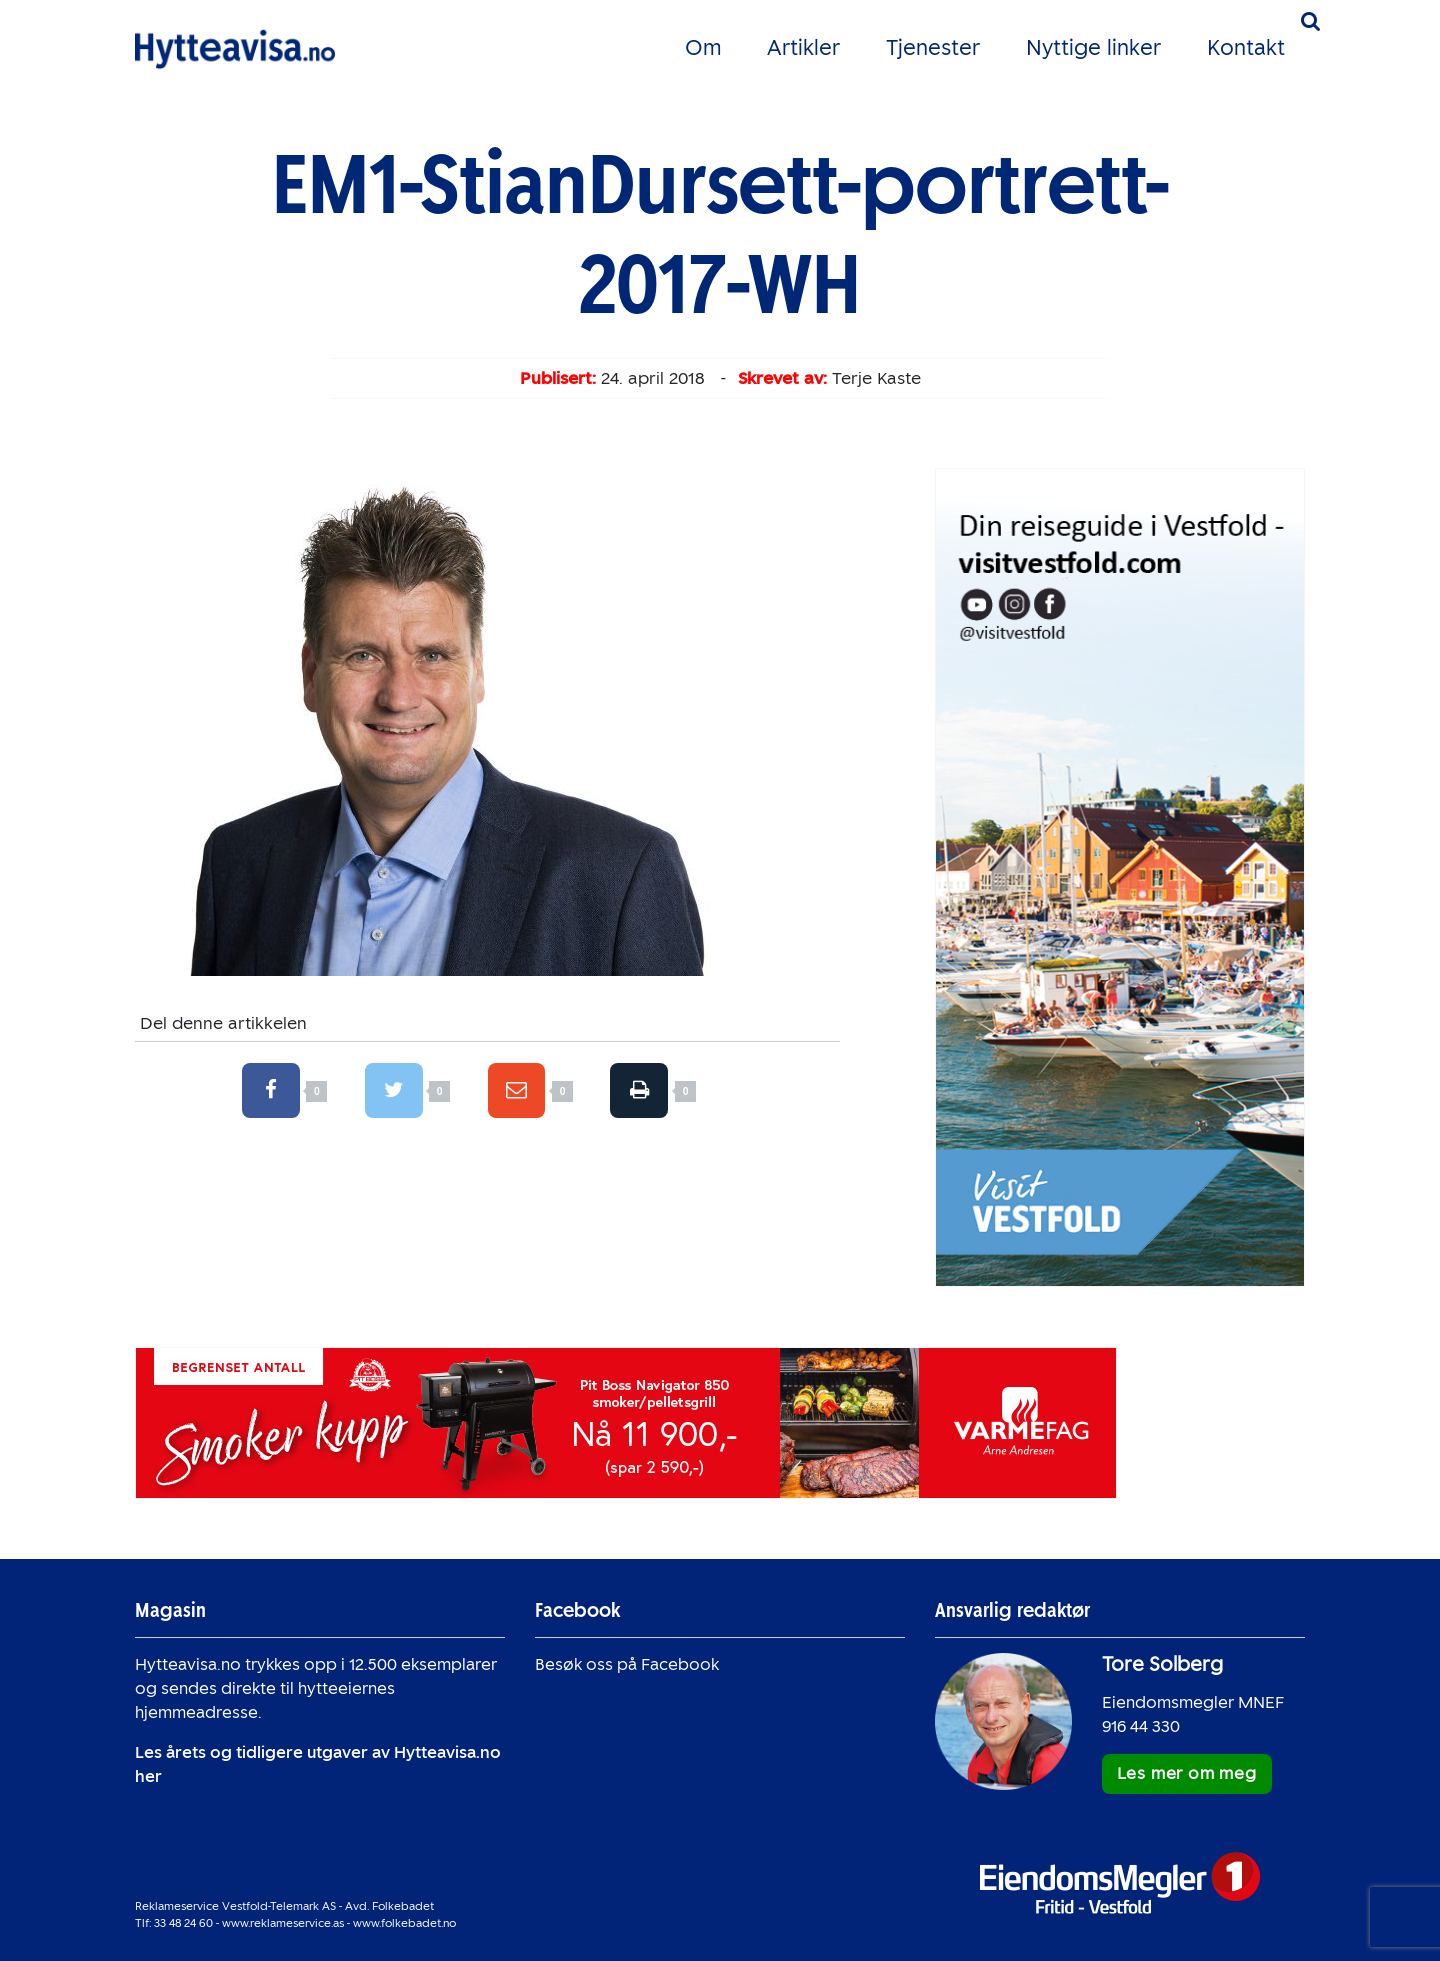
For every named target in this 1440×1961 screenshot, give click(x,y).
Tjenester (933, 47)
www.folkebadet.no (404, 1923)
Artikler (803, 47)
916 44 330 (1141, 1726)
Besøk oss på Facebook (627, 1664)
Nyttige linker (1093, 47)
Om (703, 47)
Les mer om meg (1187, 1773)
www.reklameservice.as (283, 1923)
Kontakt (1246, 47)
